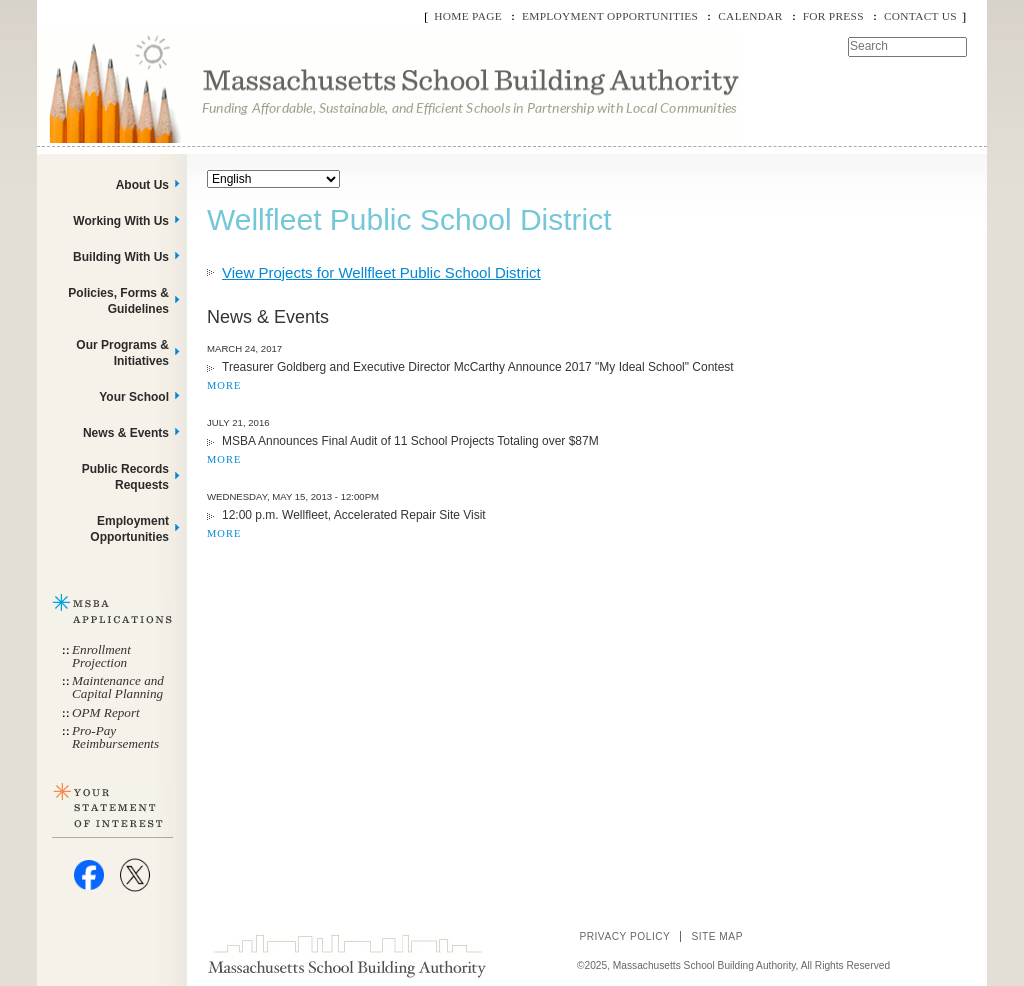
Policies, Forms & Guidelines (118, 301)
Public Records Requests (125, 477)
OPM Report (106, 712)
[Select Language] (273, 179)
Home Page (468, 16)
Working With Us (121, 221)
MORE (224, 385)
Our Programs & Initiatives (122, 353)
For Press (833, 16)
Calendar (750, 16)
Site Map (717, 936)
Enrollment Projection (101, 656)
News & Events (126, 433)
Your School (134, 397)
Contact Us (920, 16)
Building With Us (121, 257)
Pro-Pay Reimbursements (115, 737)
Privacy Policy (624, 936)
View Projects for (381, 272)
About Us (142, 185)
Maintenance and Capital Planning (118, 687)
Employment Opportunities (610, 16)
